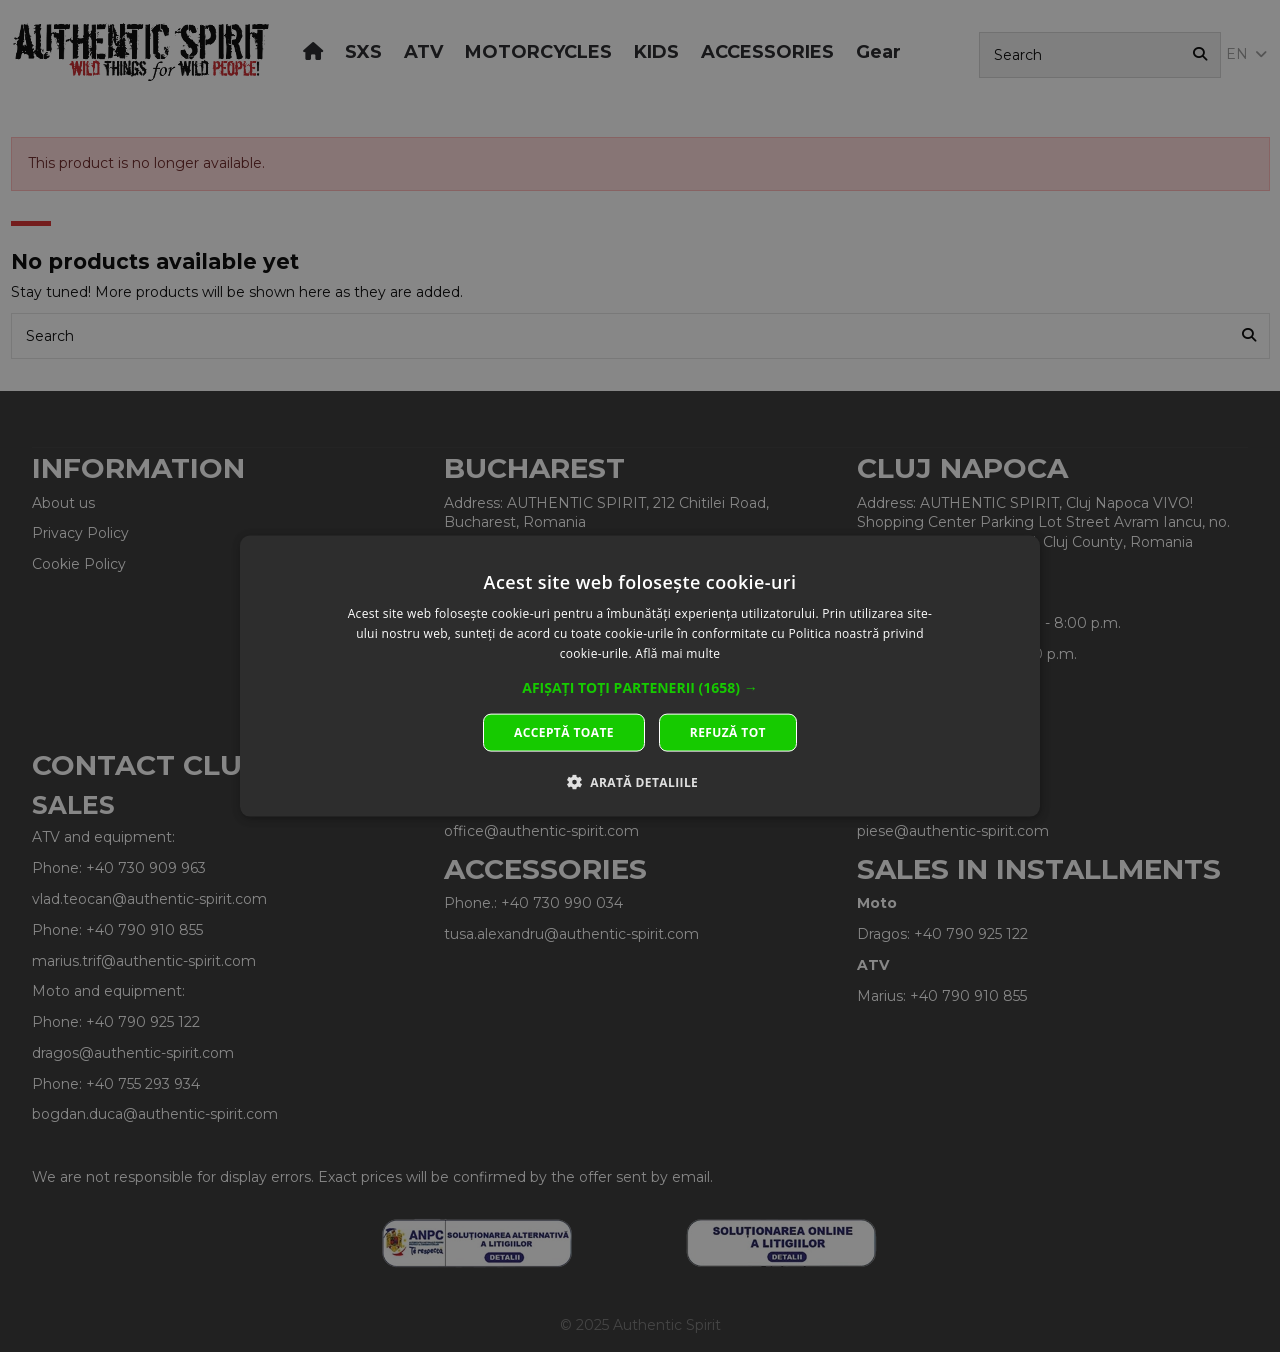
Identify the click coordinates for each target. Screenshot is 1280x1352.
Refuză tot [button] (728, 731)
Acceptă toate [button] (564, 731)
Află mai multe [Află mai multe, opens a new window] (677, 653)
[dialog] (640, 676)
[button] (640, 687)
